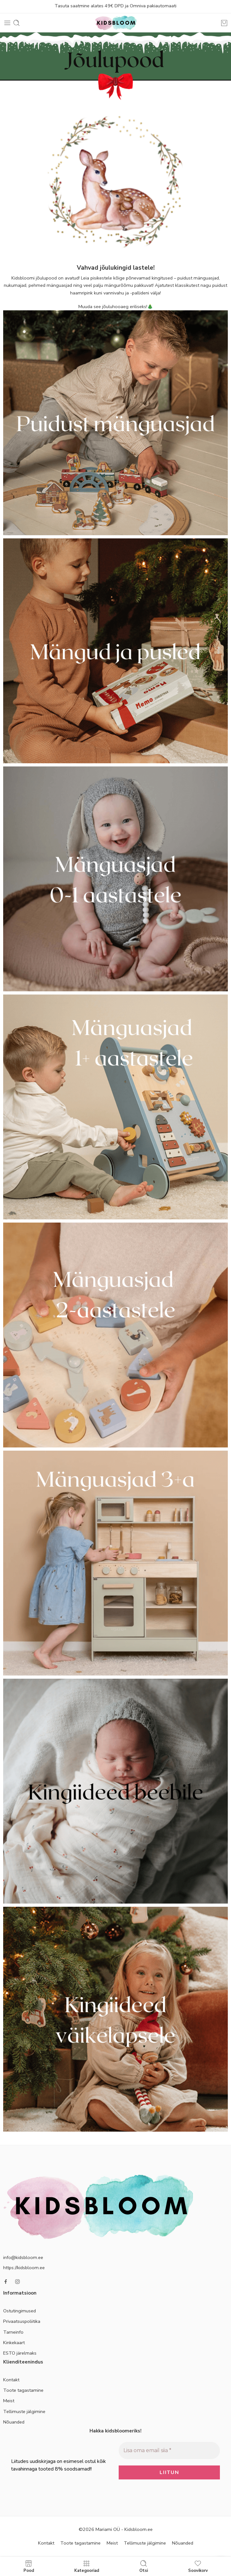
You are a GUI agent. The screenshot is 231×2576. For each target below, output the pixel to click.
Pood (28, 2566)
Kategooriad (86, 2566)
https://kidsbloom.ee (24, 2267)
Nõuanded (13, 2422)
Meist (8, 2400)
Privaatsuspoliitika (21, 2321)
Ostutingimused (19, 2311)
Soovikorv (198, 2566)
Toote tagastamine (23, 2390)
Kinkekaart (14, 2342)
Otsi (143, 2566)
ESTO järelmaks (19, 2353)
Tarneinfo (13, 2332)
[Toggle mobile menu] (7, 23)
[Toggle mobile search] (16, 22)
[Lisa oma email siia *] (169, 2450)
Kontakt (11, 2380)
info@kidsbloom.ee (23, 2257)
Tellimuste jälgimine (24, 2411)
